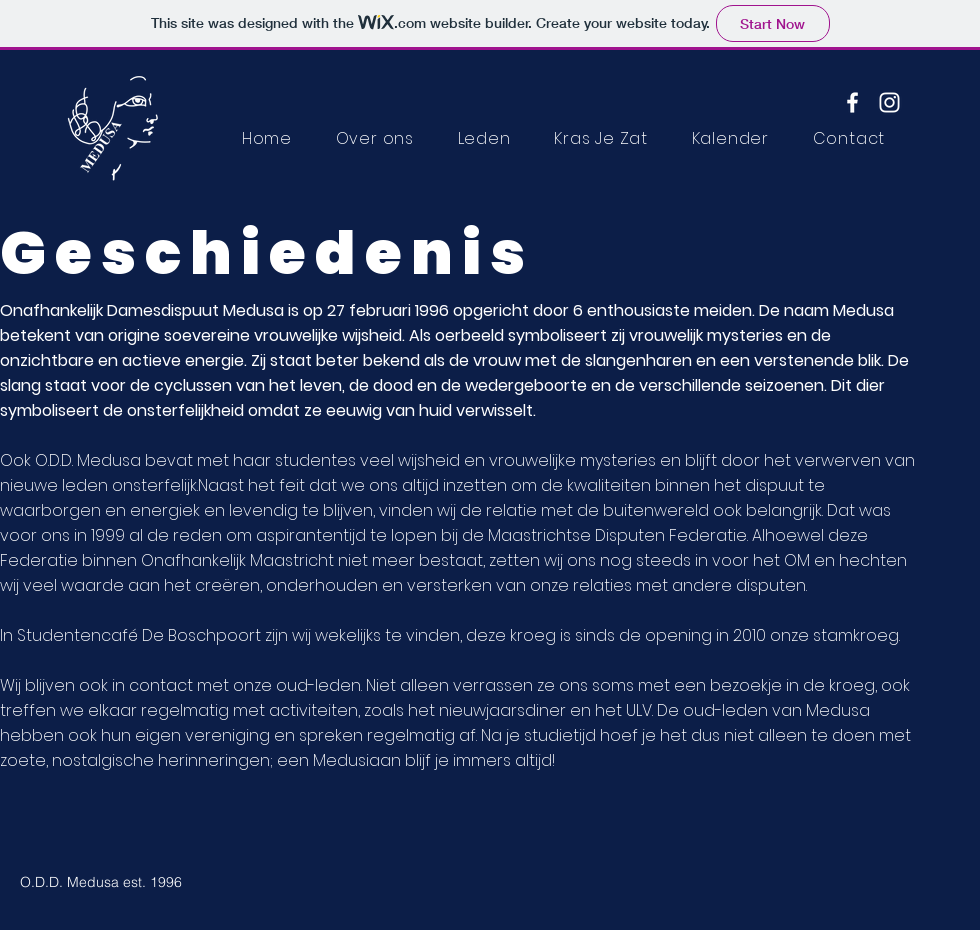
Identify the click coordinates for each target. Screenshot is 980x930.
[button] (484, 138)
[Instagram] (889, 102)
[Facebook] (852, 102)
